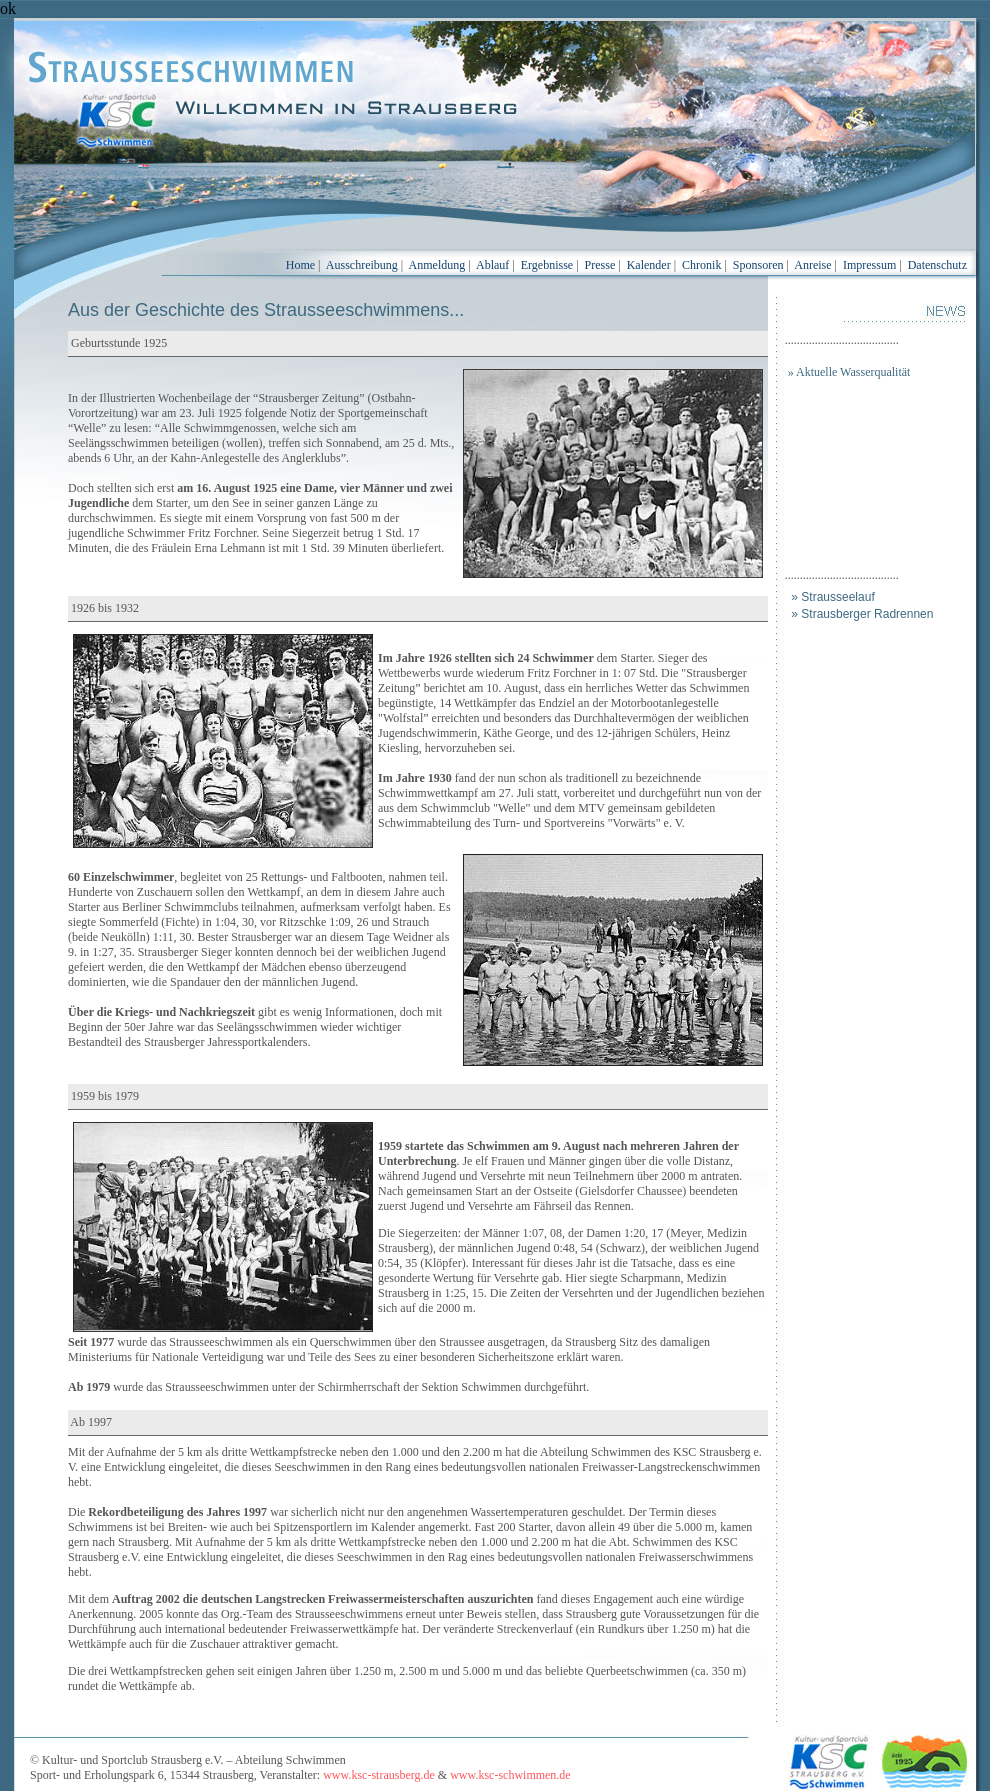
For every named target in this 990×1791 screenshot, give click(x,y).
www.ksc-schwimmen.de (510, 1775)
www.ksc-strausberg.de (379, 1775)
